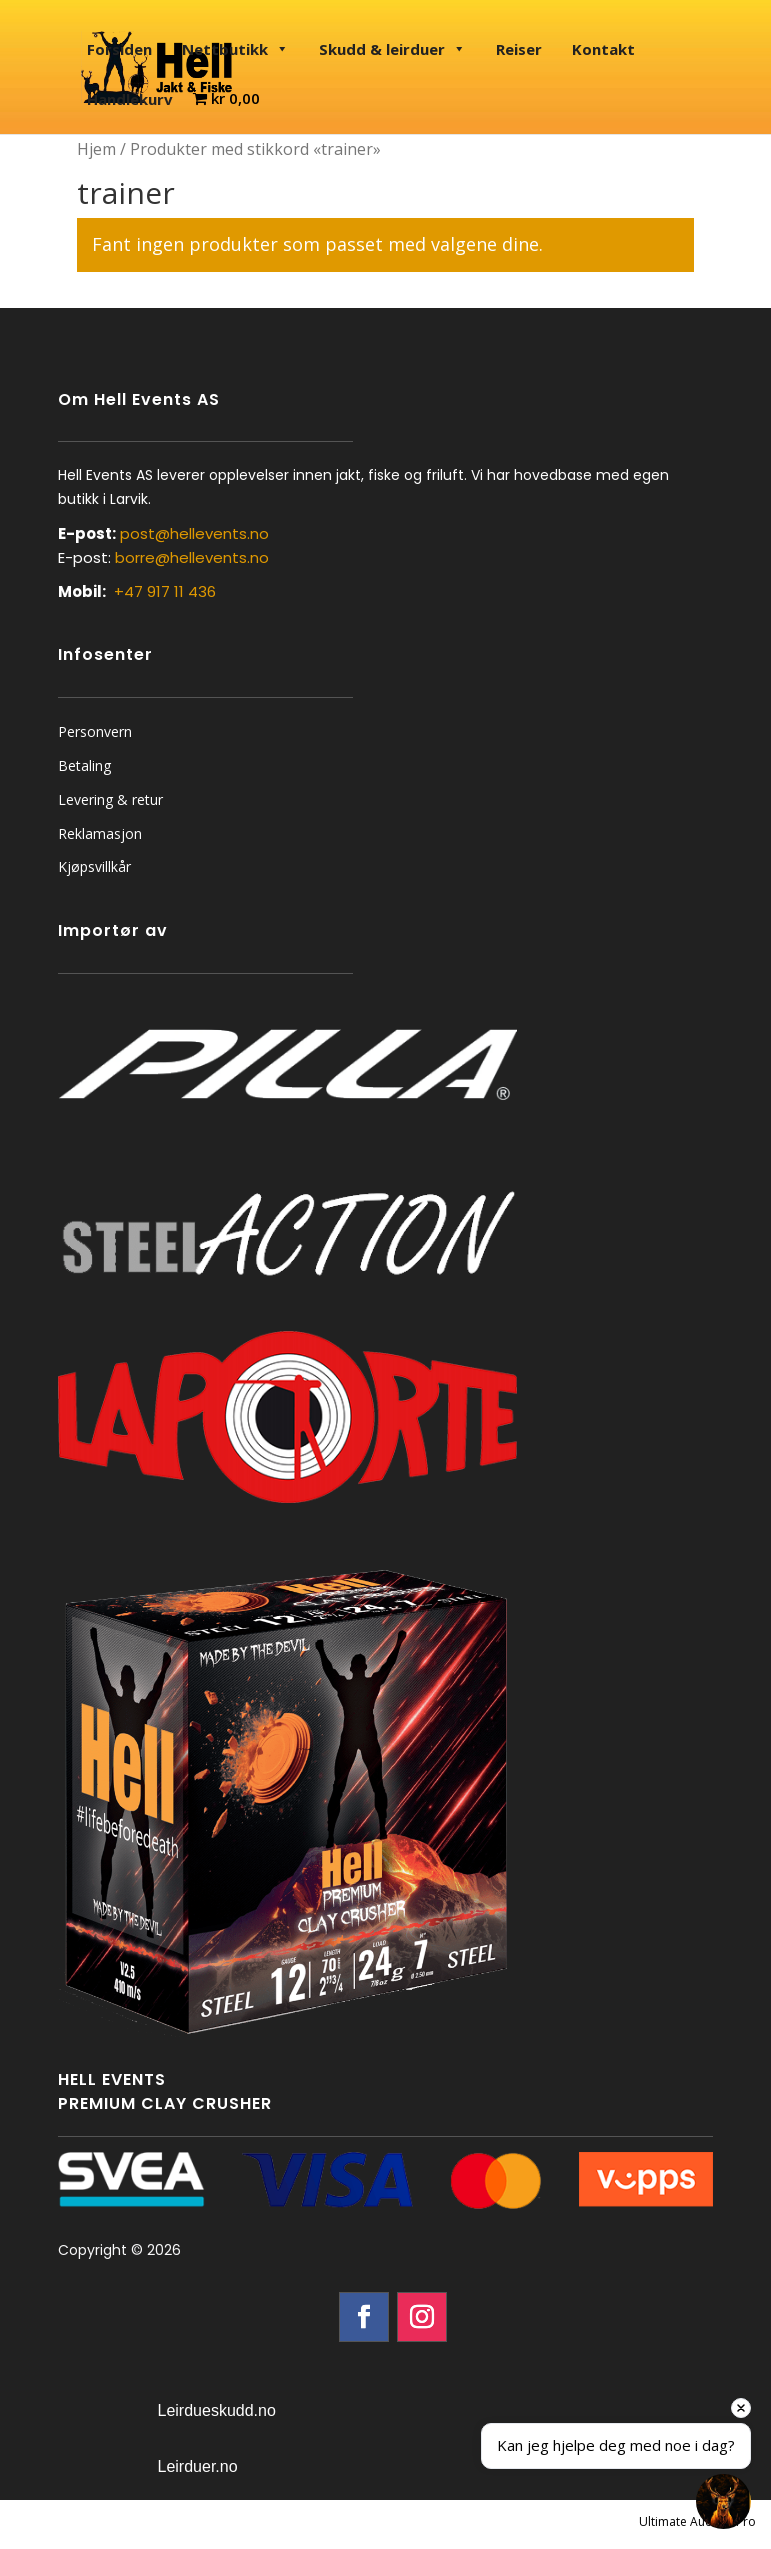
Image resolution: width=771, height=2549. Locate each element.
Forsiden (119, 49)
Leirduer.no (198, 2466)
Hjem (96, 149)
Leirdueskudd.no (217, 2410)
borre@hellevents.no (192, 557)
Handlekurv (130, 99)
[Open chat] (723, 2501)
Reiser (519, 49)
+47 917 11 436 (165, 591)
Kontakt (603, 49)
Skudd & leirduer (392, 49)
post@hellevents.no (194, 533)
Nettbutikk (235, 49)
